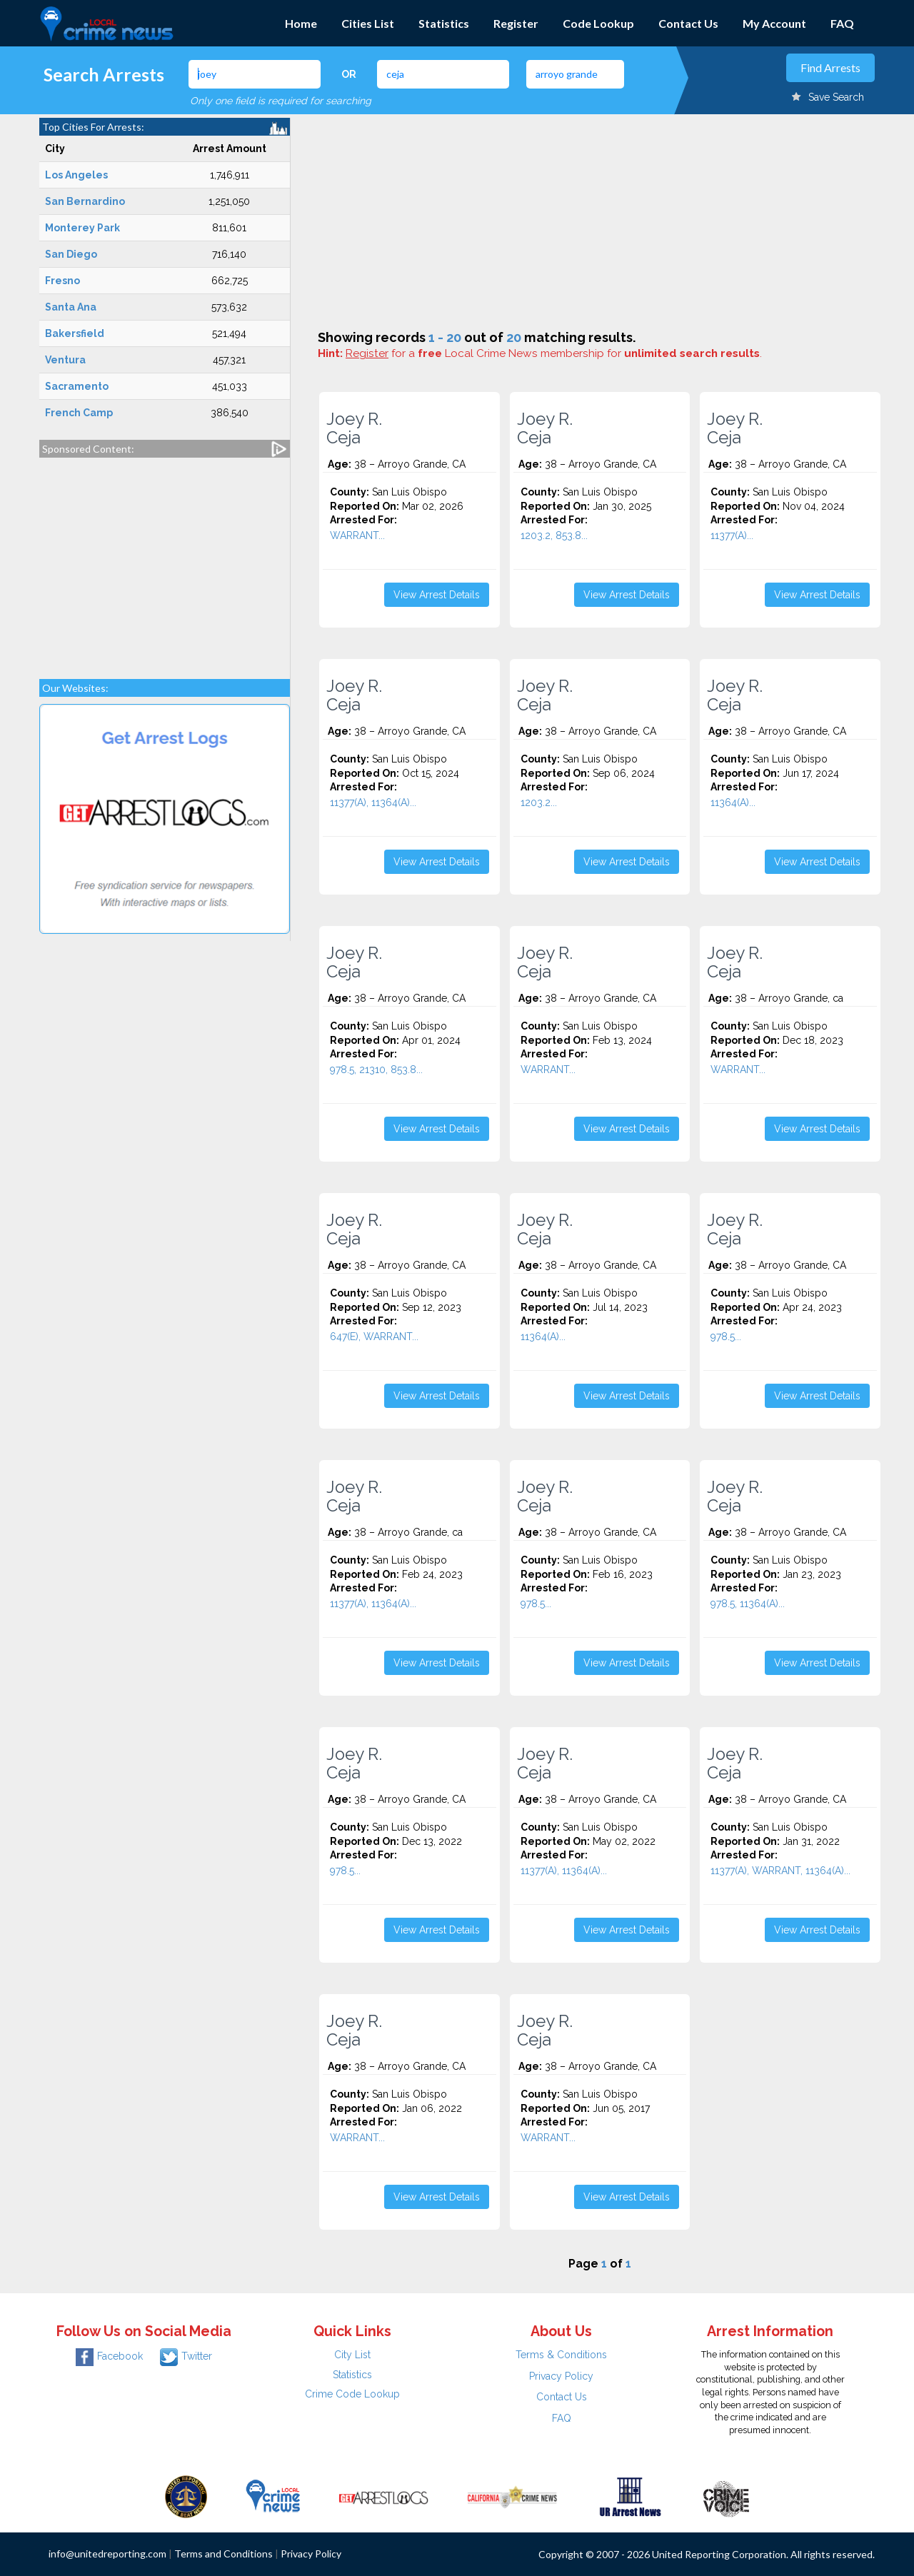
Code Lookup (598, 23)
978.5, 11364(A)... (747, 1603)
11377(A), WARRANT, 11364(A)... (780, 1870)
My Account (774, 23)
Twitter (186, 2356)
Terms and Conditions (223, 2553)
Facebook (109, 2356)
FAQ (842, 23)
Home (301, 23)
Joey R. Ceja (354, 428)
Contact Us (688, 23)
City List (352, 2354)
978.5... (725, 1336)
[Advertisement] (164, 561)
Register (515, 23)
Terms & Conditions (561, 2354)
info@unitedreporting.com (107, 2553)
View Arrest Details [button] (436, 594)
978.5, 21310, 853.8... (376, 1069)
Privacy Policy (561, 2376)
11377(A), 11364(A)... (373, 802)
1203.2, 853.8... (554, 535)
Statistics (443, 23)
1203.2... (539, 802)
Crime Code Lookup (352, 2394)
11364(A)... (732, 802)
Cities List (367, 23)
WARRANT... (357, 535)
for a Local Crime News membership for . (554, 353)
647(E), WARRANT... (374, 1336)
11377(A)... (731, 535)
